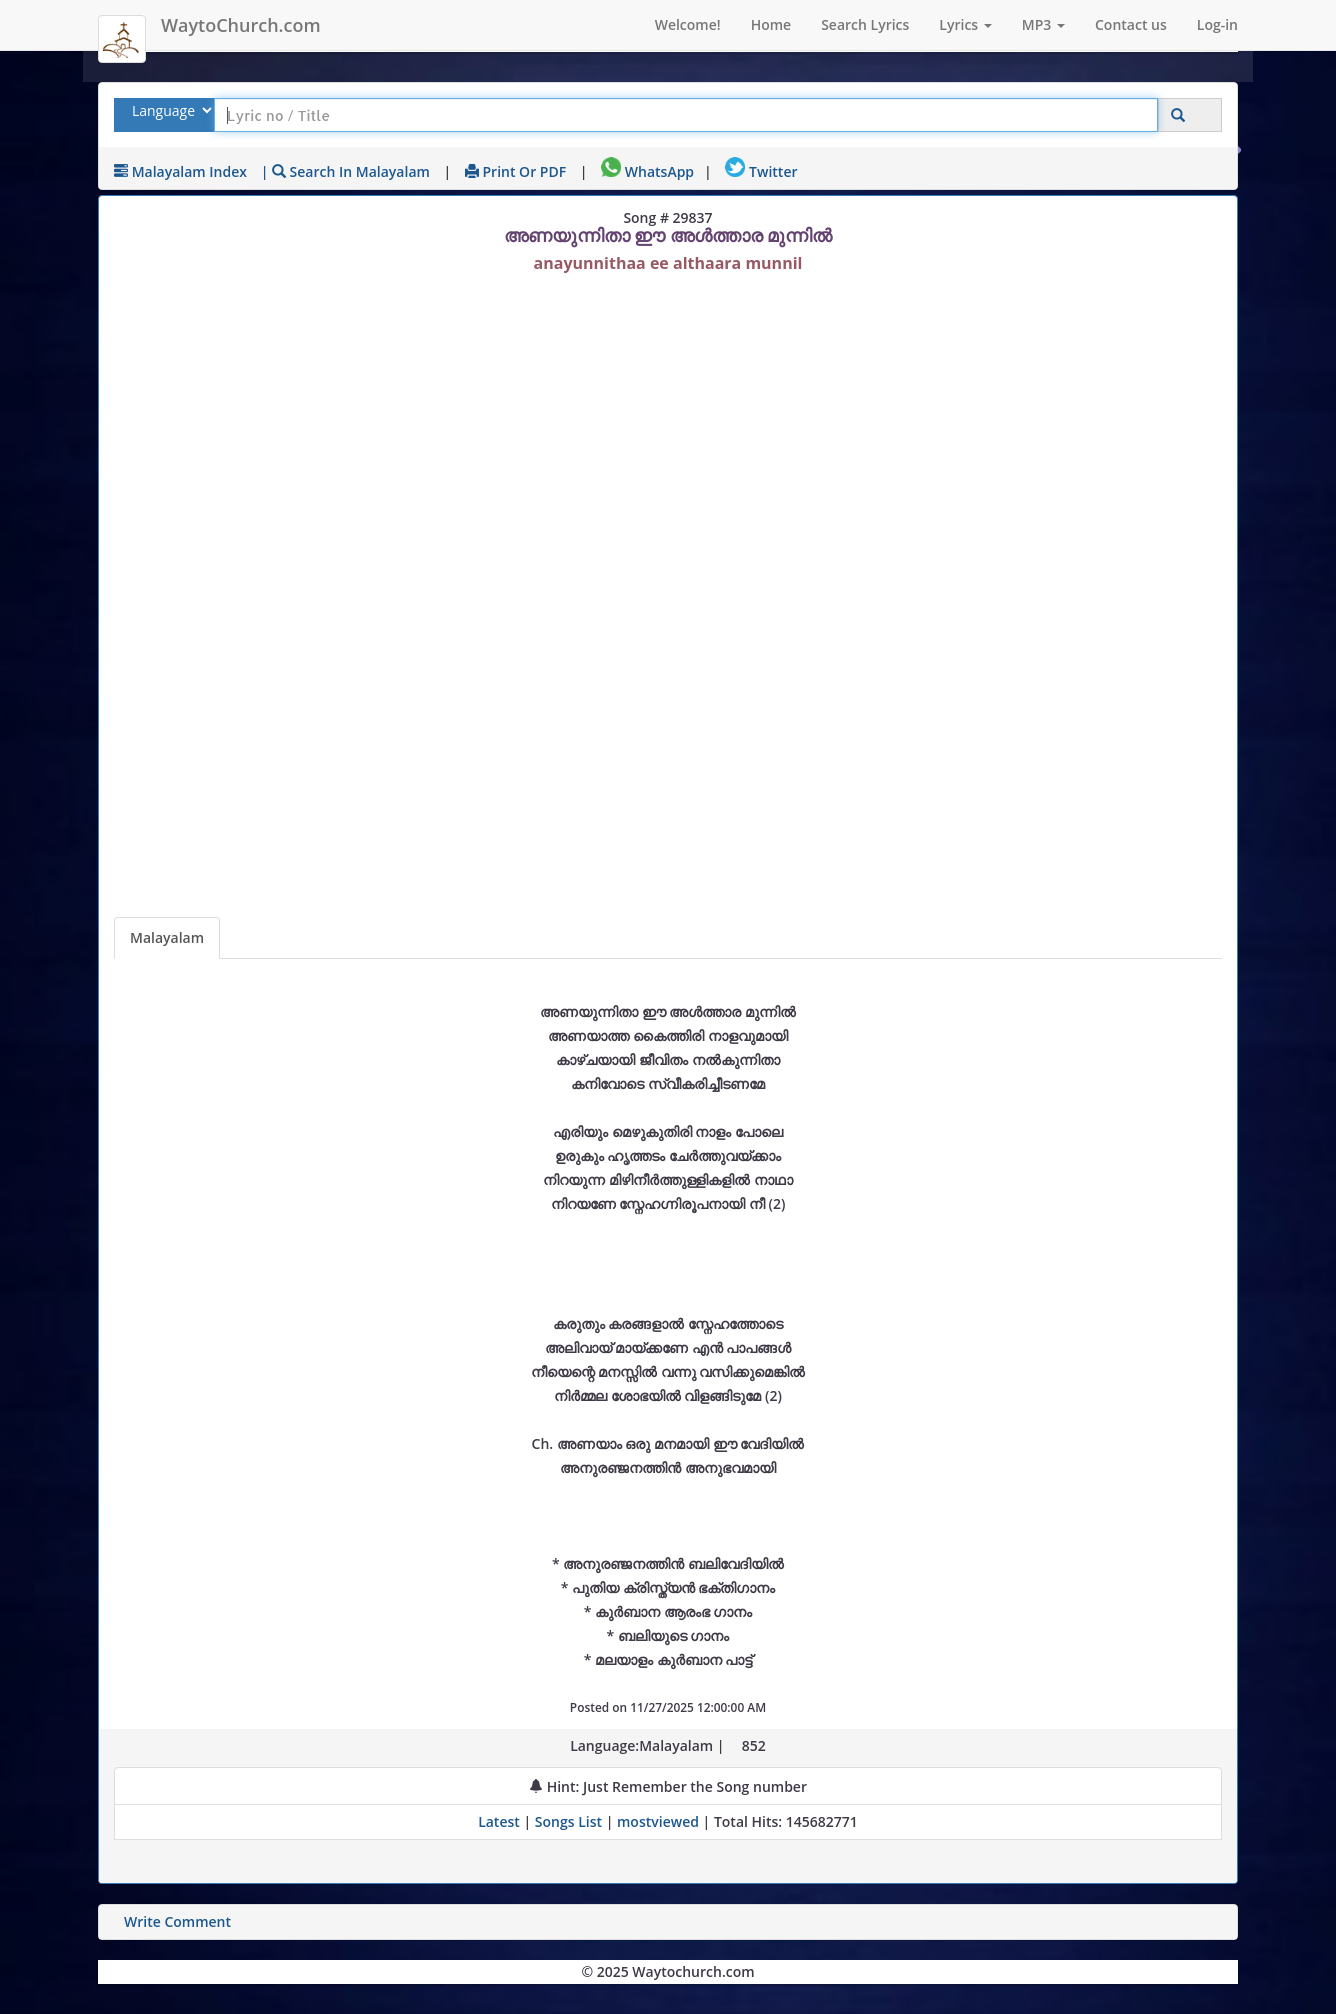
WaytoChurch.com (241, 25)
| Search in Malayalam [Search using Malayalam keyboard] (345, 171)
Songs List (568, 1821)
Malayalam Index (180, 171)
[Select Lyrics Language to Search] (169, 110)
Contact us (1131, 24)
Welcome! (688, 24)
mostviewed (658, 1821)
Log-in (1217, 24)
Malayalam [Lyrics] (167, 937)
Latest (500, 1821)
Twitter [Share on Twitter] (761, 171)
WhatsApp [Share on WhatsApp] (647, 171)
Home (771, 24)
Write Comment (177, 1921)
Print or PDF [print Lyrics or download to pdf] (515, 171)
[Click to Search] (1178, 115)
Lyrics (965, 24)
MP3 (1043, 24)
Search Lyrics (865, 24)
